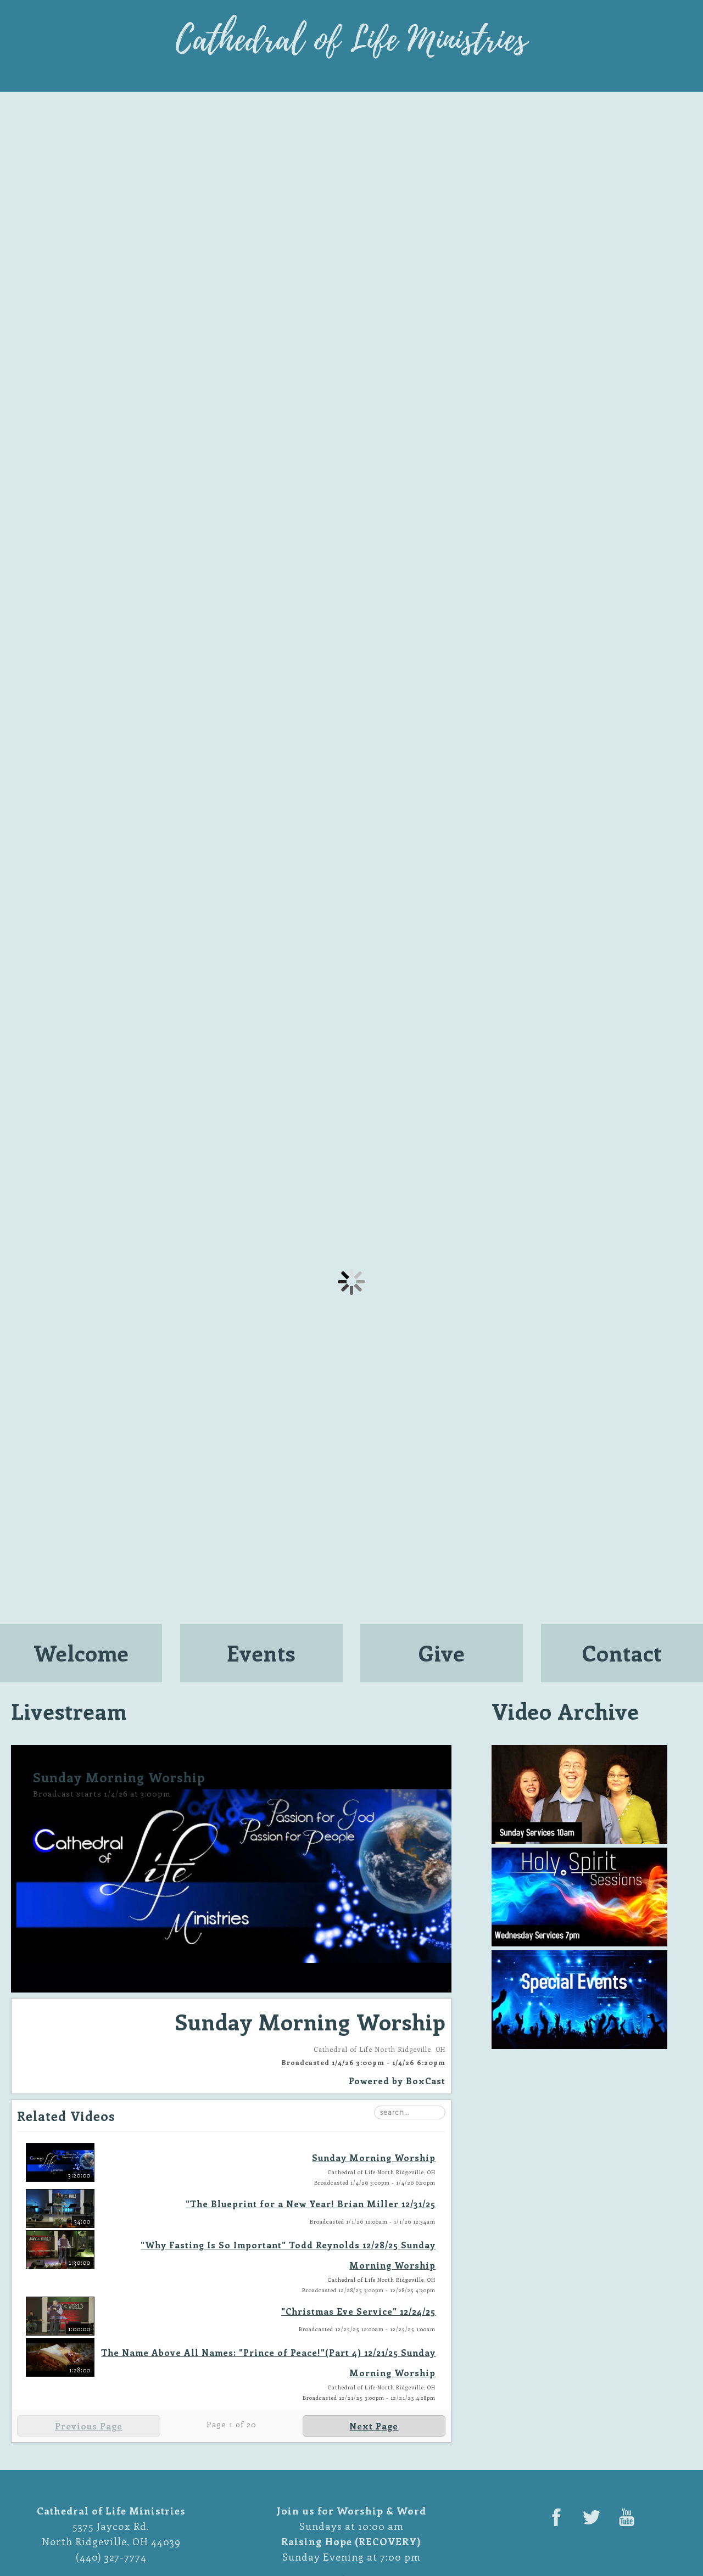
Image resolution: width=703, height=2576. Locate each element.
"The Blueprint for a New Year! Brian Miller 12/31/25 (311, 2203)
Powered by (397, 2080)
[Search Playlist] (409, 2112)
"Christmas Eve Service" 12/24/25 (358, 2311)
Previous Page (88, 2426)
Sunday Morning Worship (374, 2157)
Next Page (373, 2426)
